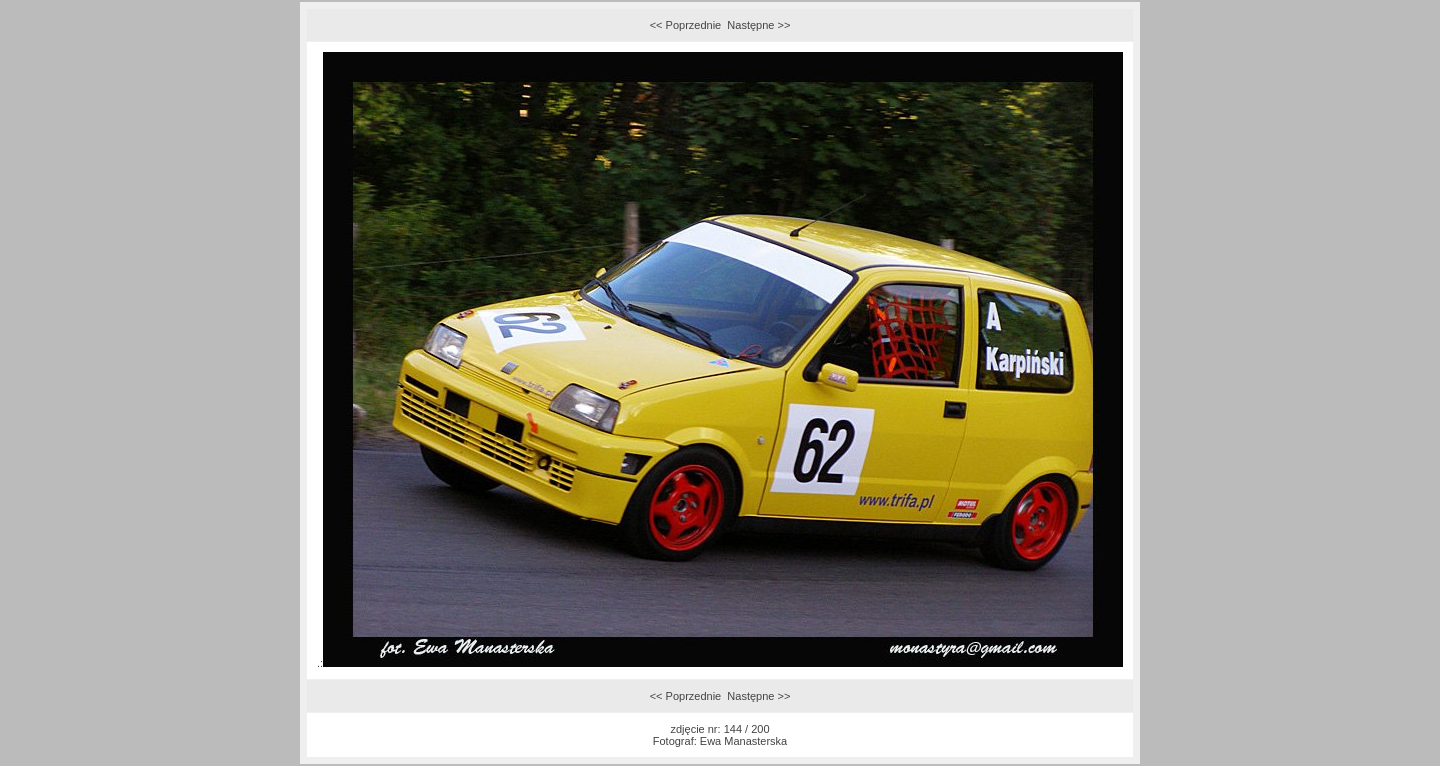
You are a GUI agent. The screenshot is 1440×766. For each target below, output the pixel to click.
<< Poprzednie (686, 25)
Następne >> (758, 25)
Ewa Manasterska (743, 741)
